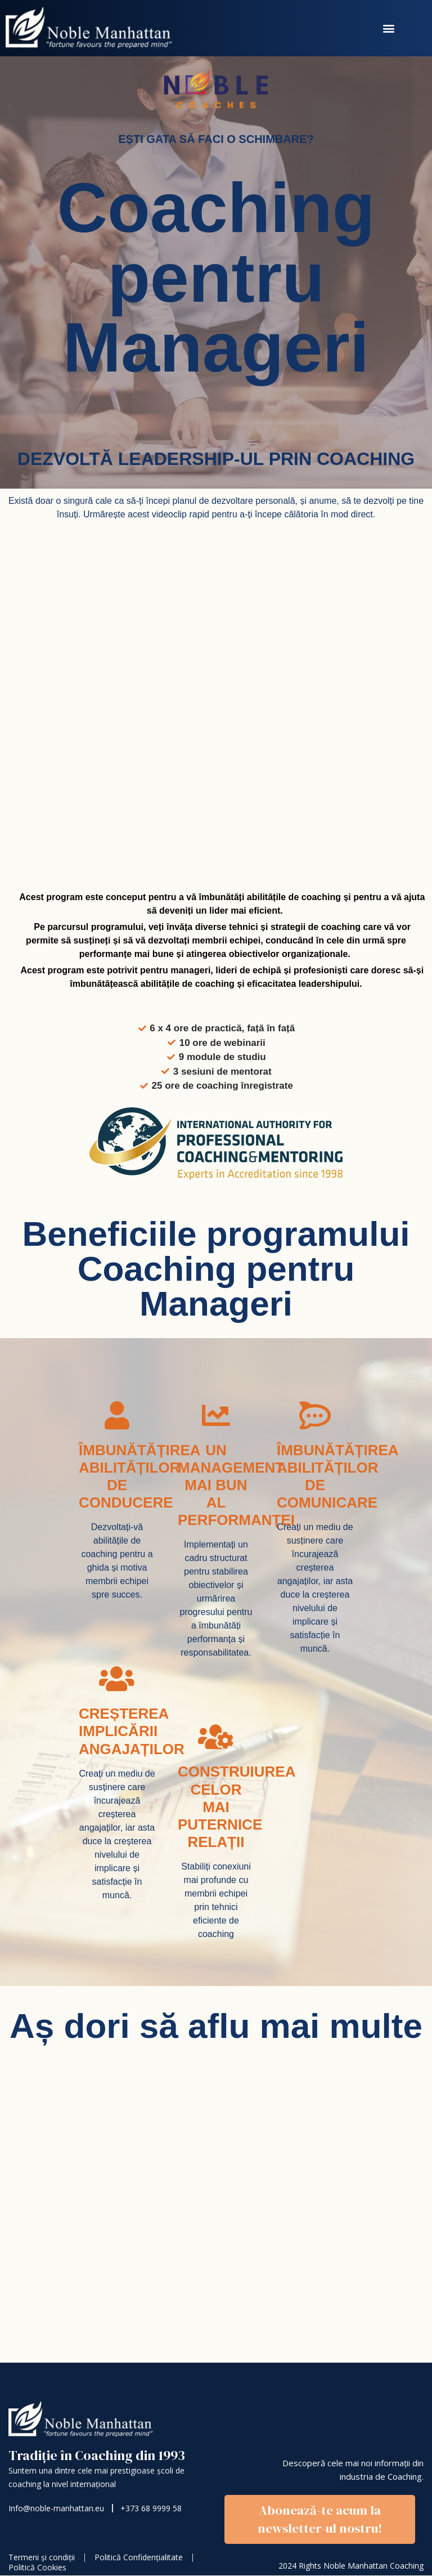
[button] (389, 28)
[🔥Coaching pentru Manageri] (214, 2212)
